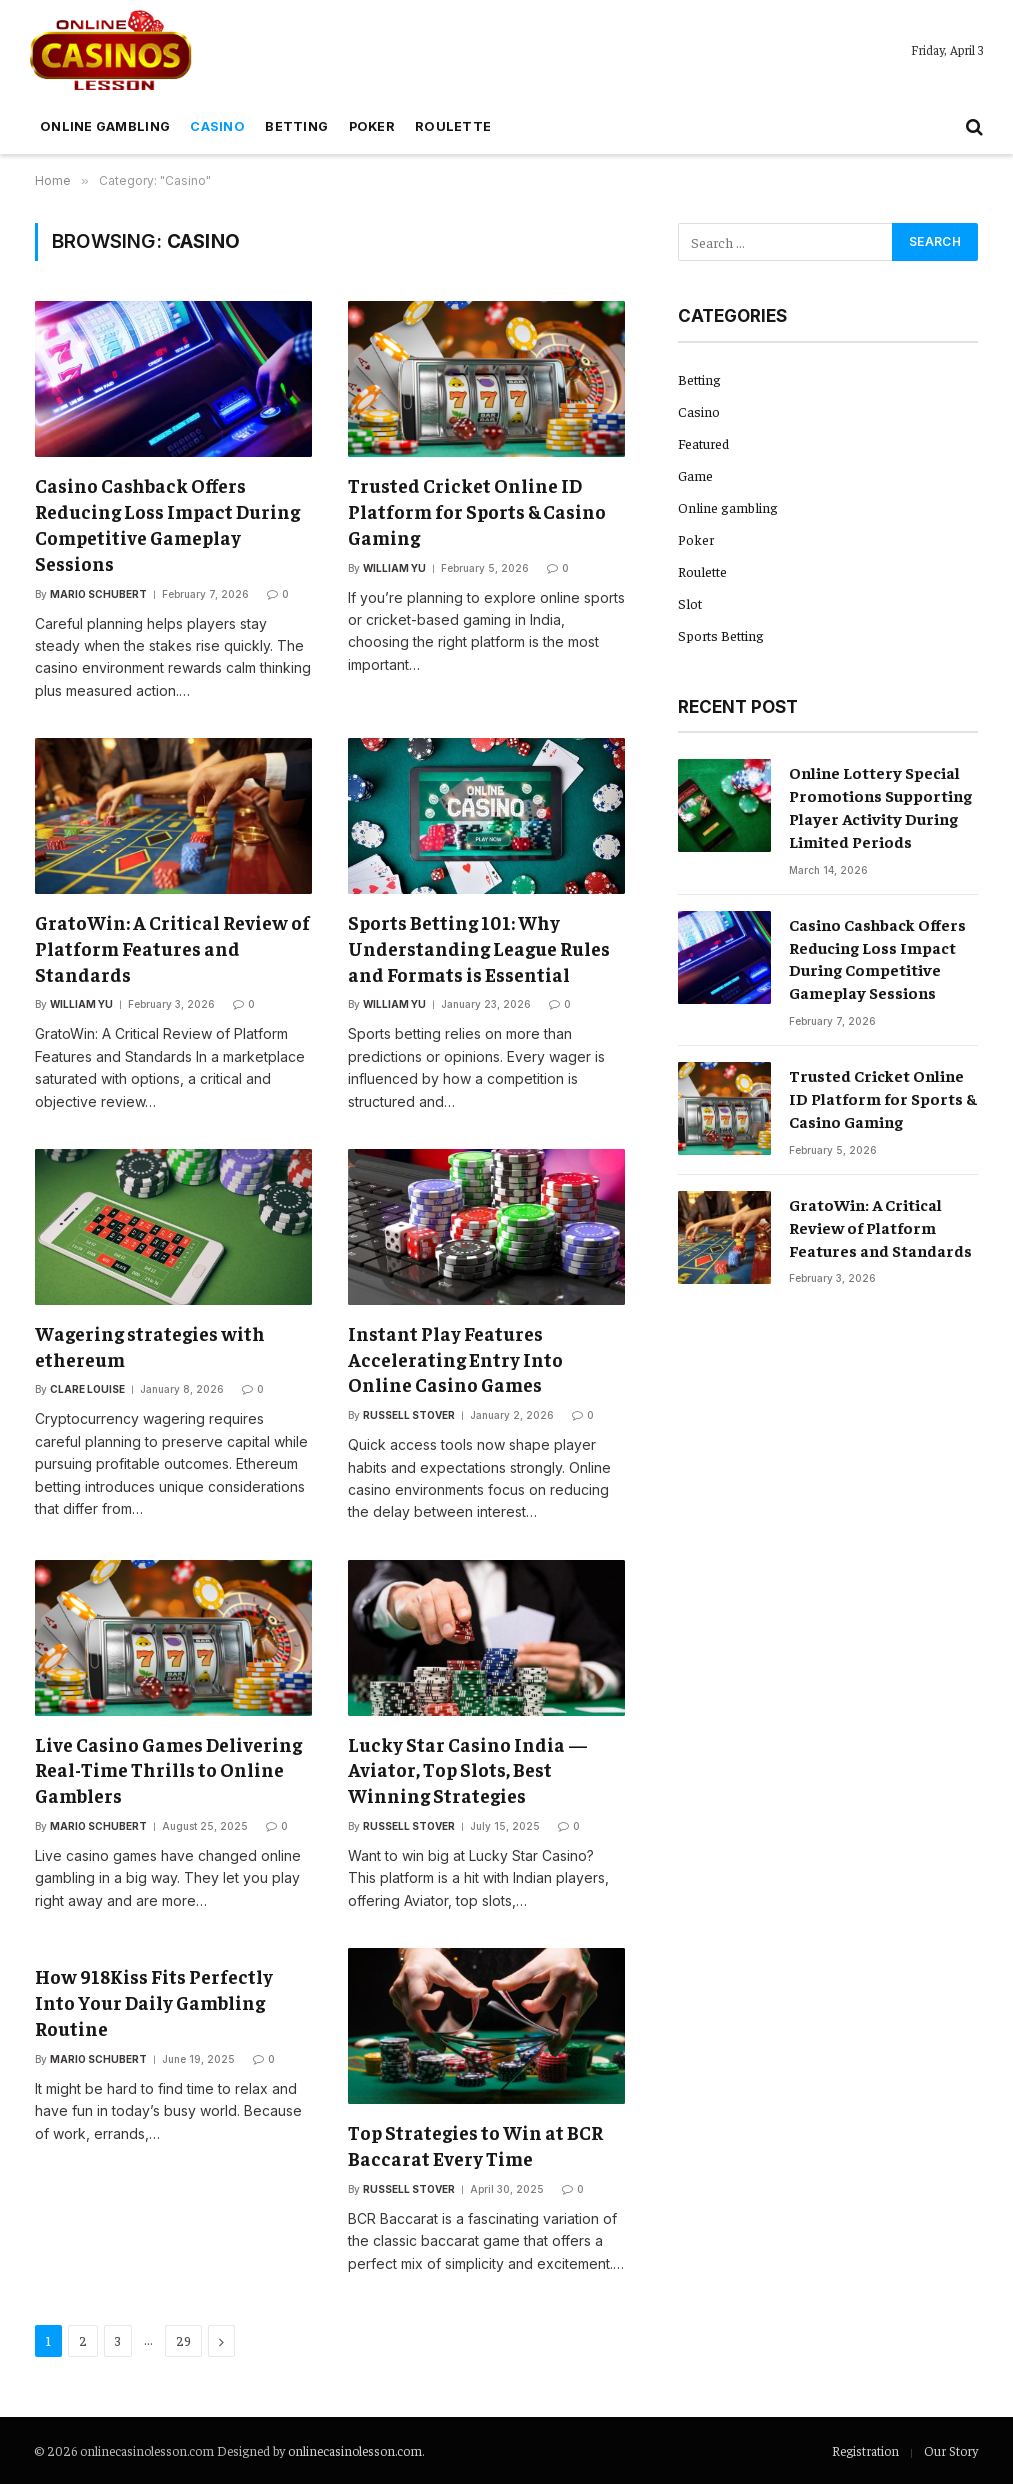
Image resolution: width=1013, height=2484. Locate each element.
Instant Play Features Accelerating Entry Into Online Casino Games (455, 1359)
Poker (372, 126)
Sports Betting (721, 635)
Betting (296, 126)
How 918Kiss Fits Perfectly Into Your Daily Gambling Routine (154, 2002)
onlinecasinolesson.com (355, 2450)
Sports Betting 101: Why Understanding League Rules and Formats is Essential (479, 948)
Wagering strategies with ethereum (150, 1346)
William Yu (394, 568)
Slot (690, 603)
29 (183, 2340)
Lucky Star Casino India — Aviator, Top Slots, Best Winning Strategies (468, 1770)
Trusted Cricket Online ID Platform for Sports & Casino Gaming (477, 511)
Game (695, 475)
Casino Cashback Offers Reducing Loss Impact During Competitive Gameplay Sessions (167, 523)
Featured (703, 443)
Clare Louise (87, 1389)
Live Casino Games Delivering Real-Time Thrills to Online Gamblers (168, 1770)
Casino (217, 126)
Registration (865, 2450)
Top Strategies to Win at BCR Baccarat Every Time (475, 2145)
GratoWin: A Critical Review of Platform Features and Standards (172, 948)
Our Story (951, 2450)
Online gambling (105, 126)
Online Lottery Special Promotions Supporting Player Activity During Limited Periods (880, 806)
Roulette (453, 126)
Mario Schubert (98, 594)
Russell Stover (409, 1415)
